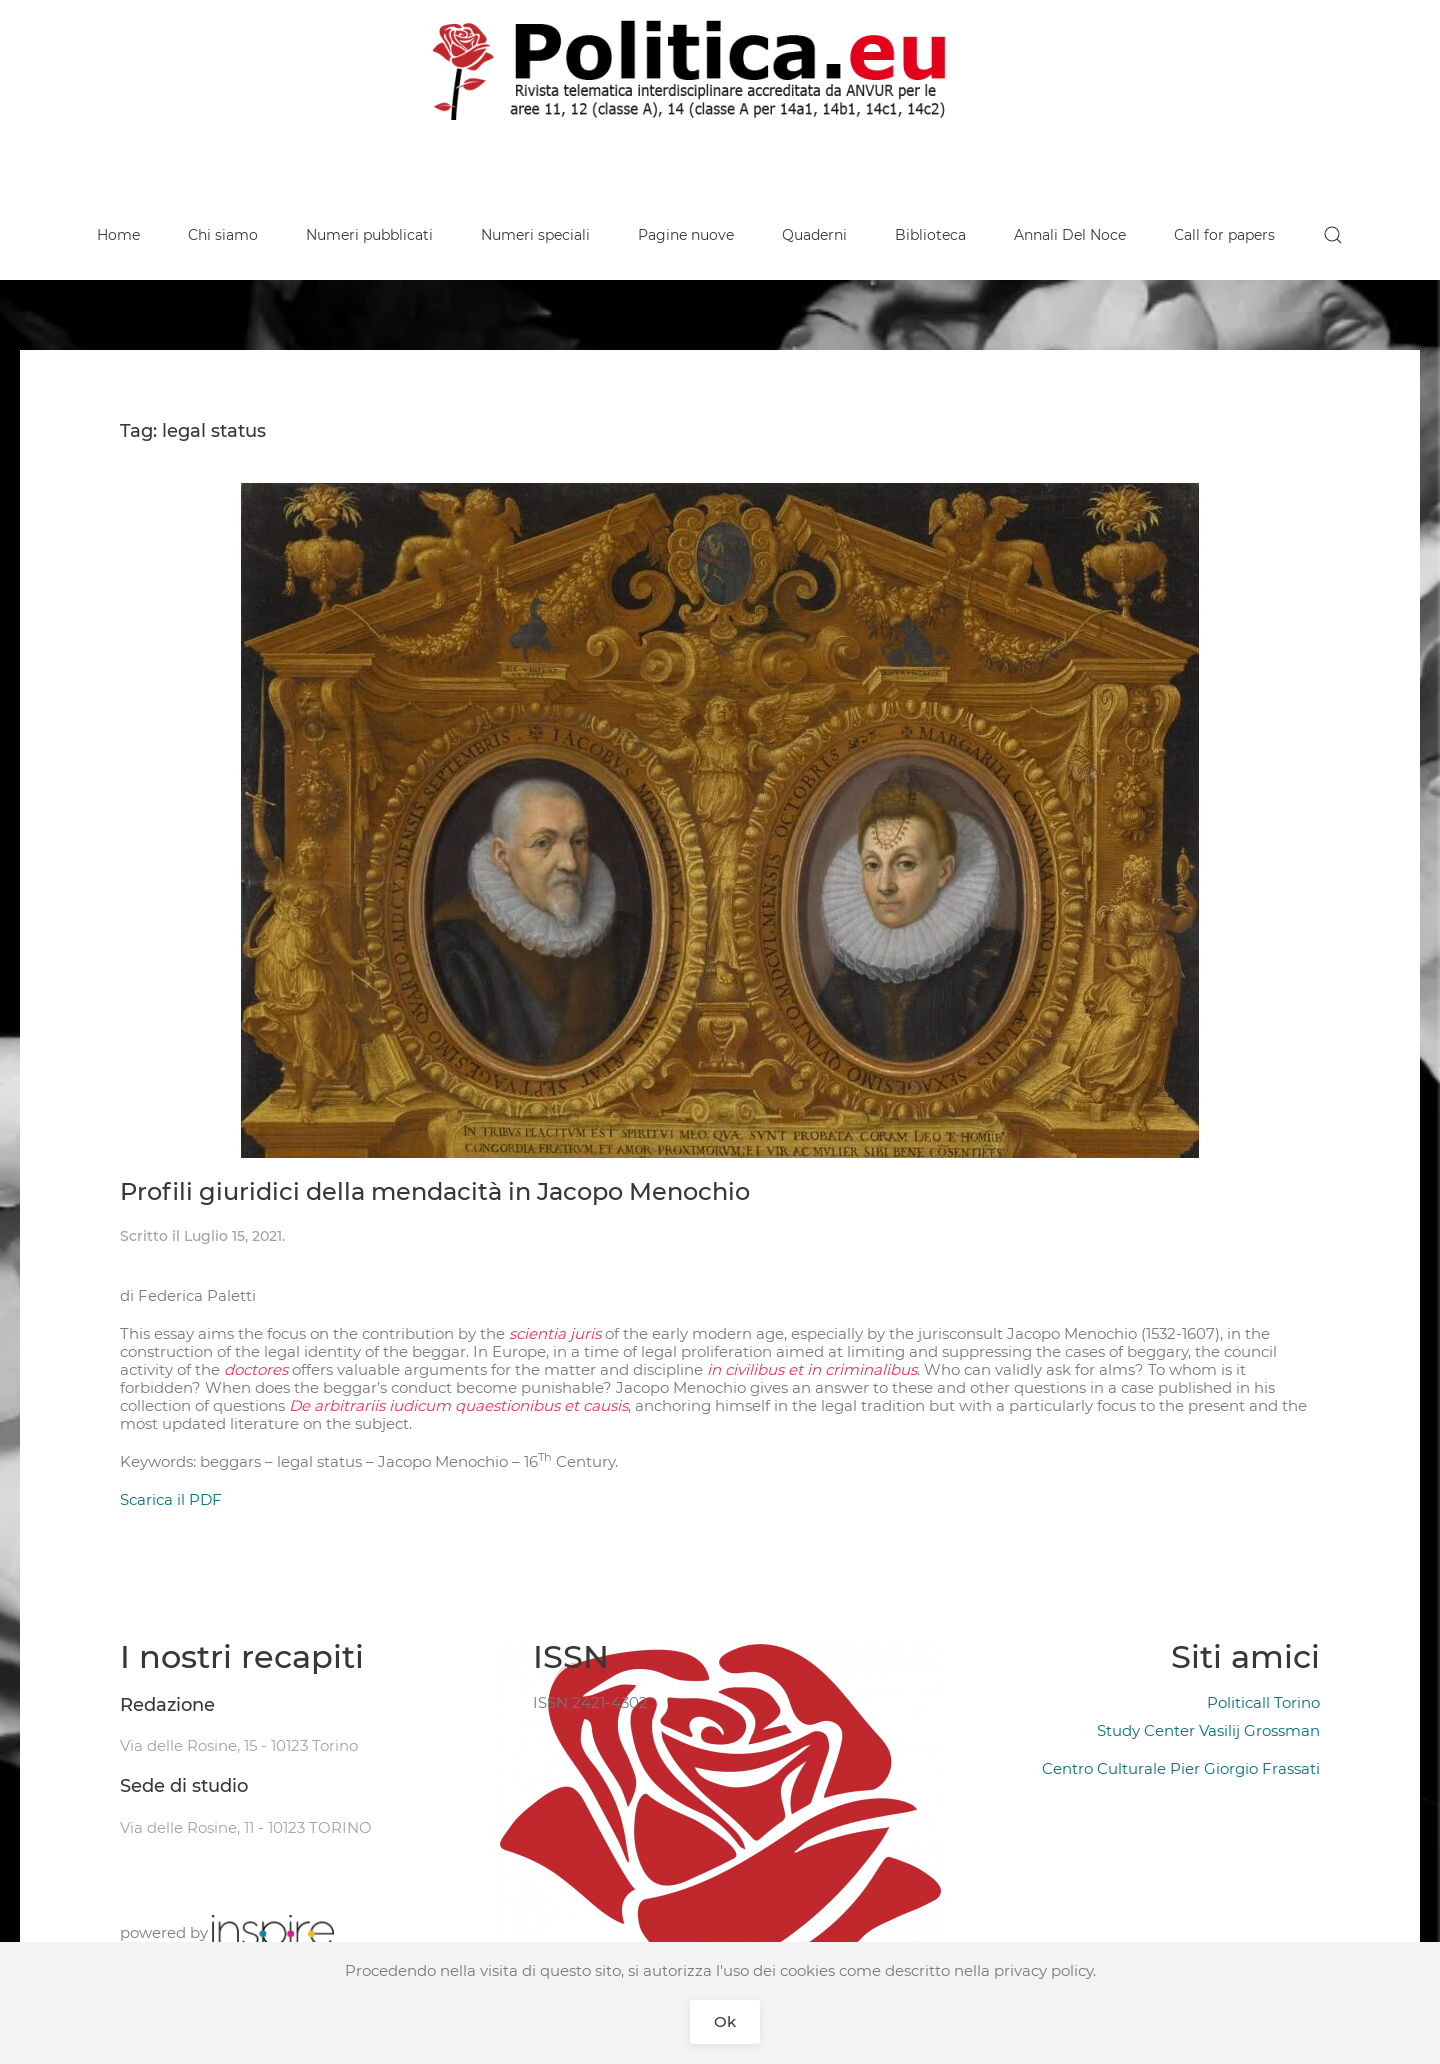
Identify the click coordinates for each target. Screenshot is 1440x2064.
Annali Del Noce (1070, 235)
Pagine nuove (686, 235)
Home (118, 235)
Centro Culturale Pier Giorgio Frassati (1181, 1768)
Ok (725, 2021)
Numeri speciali (535, 235)
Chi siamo (223, 235)
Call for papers (1224, 235)
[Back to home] (720, 70)
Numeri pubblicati (369, 235)
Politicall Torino (1263, 1702)
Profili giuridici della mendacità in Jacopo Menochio (435, 1191)
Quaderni (814, 235)
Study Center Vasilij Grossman (1208, 1730)
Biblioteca (930, 235)
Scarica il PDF (171, 1499)
